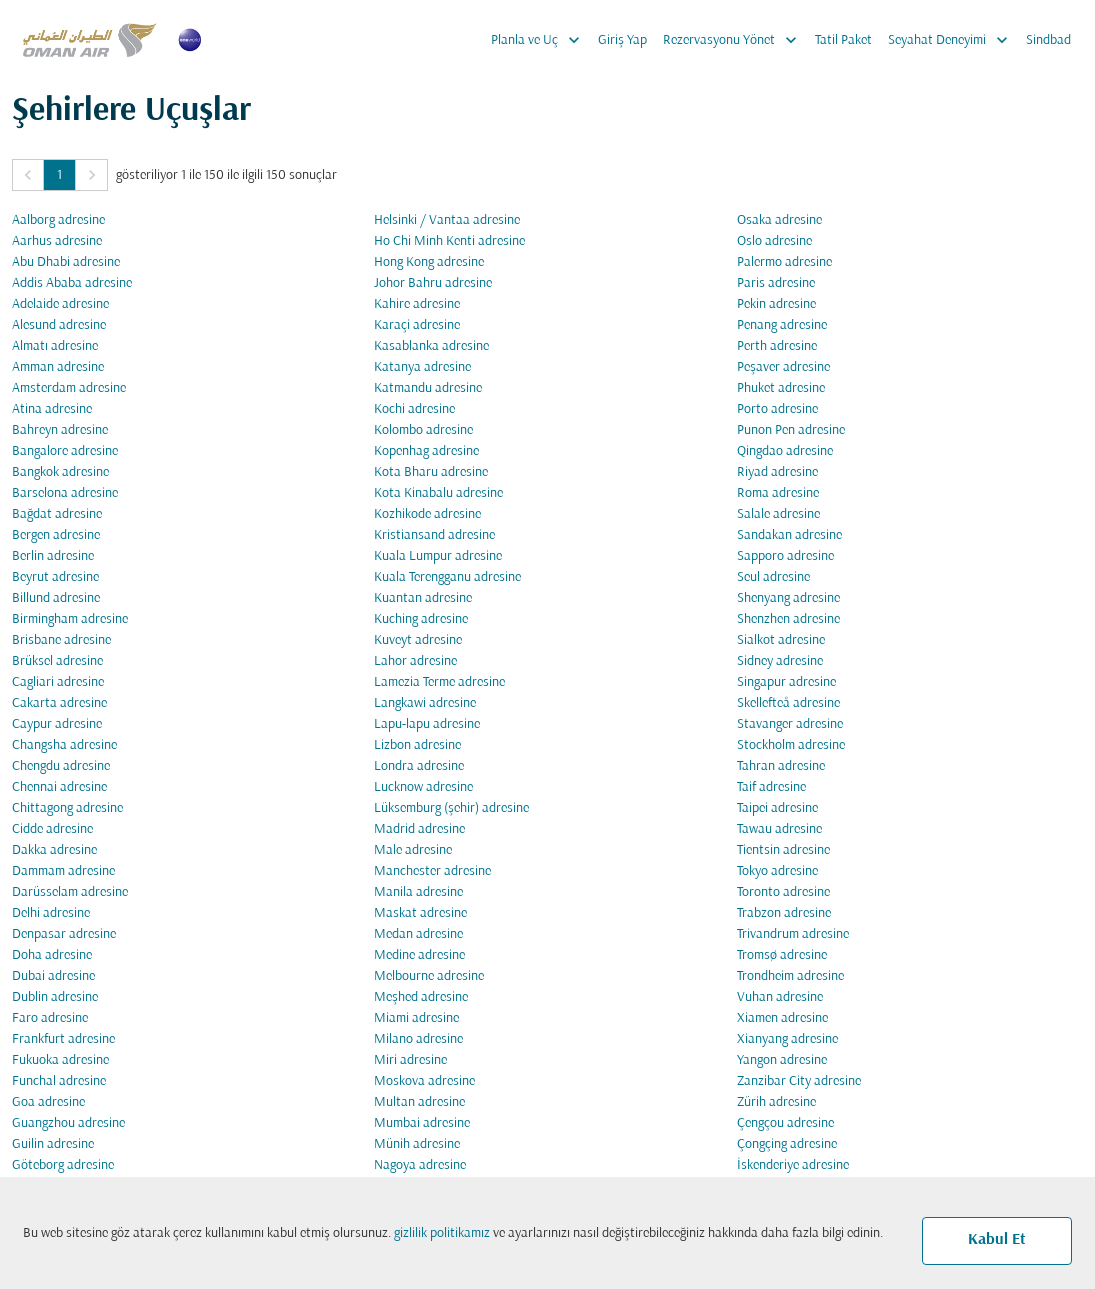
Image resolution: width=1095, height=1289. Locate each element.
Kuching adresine (421, 619)
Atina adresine (52, 409)
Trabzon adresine (784, 913)
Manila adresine (418, 892)
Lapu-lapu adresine (427, 724)
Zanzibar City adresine (799, 1081)
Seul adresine (773, 577)
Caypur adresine (57, 724)
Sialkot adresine (781, 640)
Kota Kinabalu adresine (438, 493)
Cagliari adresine (58, 682)
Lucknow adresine (423, 787)
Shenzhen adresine (788, 619)
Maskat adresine (420, 913)
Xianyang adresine (787, 1039)
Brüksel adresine (57, 661)
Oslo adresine (774, 241)
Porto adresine (777, 409)
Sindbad (1048, 40)
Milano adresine (418, 1039)
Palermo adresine (784, 262)
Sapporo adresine (785, 556)
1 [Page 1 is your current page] (59, 175)
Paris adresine (776, 283)
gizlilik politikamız (442, 1233)
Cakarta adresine (59, 703)
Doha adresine (52, 955)
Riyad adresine (777, 472)
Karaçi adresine (417, 325)
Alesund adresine (59, 325)
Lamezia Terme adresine (439, 682)
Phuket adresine (781, 388)
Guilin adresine (53, 1144)
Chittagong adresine (67, 808)
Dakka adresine (54, 850)
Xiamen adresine (782, 1018)
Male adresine (413, 850)
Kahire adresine (417, 304)
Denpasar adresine (64, 934)
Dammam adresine (63, 871)
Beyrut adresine (55, 577)
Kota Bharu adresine (431, 472)
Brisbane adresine (61, 640)
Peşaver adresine (783, 367)
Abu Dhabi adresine (66, 262)
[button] (28, 175)
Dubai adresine (53, 976)
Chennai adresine (59, 787)
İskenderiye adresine (793, 1165)
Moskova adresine (424, 1081)
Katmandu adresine (428, 388)
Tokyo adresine (777, 871)
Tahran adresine (781, 766)
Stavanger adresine (790, 724)
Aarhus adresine (57, 241)
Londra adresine (419, 766)
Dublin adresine (55, 997)
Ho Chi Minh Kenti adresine (449, 241)
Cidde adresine (52, 829)
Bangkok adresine (60, 472)
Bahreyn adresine (60, 430)
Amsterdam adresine (69, 388)
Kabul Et (997, 1240)
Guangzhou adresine (68, 1123)
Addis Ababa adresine (72, 283)
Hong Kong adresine (429, 262)
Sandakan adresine (789, 535)
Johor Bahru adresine (433, 283)
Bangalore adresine (65, 451)
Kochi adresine (414, 409)
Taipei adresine (777, 808)
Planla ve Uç (540, 40)
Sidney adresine (780, 661)
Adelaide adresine (60, 304)
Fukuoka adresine (60, 1060)
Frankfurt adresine (63, 1039)
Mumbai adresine (422, 1123)
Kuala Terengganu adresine (447, 577)
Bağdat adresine (57, 514)
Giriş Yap (622, 40)
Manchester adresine (432, 871)
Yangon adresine (782, 1060)
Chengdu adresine (61, 766)
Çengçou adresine (785, 1123)
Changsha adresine (64, 745)
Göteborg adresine (63, 1165)
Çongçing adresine (787, 1144)
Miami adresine (416, 1018)
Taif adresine (771, 787)
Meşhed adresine (421, 997)
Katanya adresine (422, 367)
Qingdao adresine (785, 451)
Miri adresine (410, 1060)
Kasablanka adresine (431, 346)
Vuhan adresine (780, 997)
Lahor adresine (415, 661)
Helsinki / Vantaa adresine (447, 220)
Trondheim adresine (790, 976)
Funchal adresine (59, 1081)
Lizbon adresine (417, 745)
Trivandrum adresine (793, 934)
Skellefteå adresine (788, 703)
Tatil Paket (843, 40)
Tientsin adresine (783, 850)
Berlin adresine (53, 556)
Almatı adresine (55, 346)
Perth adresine (777, 346)
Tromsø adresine (782, 955)
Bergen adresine (56, 535)
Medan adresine (418, 934)
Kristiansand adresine (434, 535)
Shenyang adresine (788, 598)
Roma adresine (778, 493)
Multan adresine (419, 1102)
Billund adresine (56, 598)
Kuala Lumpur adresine (438, 556)
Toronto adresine (783, 892)
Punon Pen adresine (791, 430)
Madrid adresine (419, 829)
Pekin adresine (776, 304)
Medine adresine (419, 955)
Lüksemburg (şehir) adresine (451, 808)
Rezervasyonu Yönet (735, 40)
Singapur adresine (786, 682)
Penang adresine (782, 325)
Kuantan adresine (423, 598)
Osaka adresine (779, 220)
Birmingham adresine (70, 619)
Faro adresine (50, 1018)
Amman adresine (58, 367)
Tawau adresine (779, 829)
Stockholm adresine (791, 745)
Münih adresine (417, 1144)
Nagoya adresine (420, 1165)
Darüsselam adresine (70, 892)
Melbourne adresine (429, 976)
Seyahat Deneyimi (953, 40)
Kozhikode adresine (427, 514)
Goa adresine (48, 1102)
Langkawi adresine (425, 703)
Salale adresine (778, 514)
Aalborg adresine (58, 220)
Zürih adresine (776, 1102)
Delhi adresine (51, 913)
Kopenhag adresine (426, 451)
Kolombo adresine (423, 430)
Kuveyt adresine (418, 640)
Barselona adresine (65, 493)
